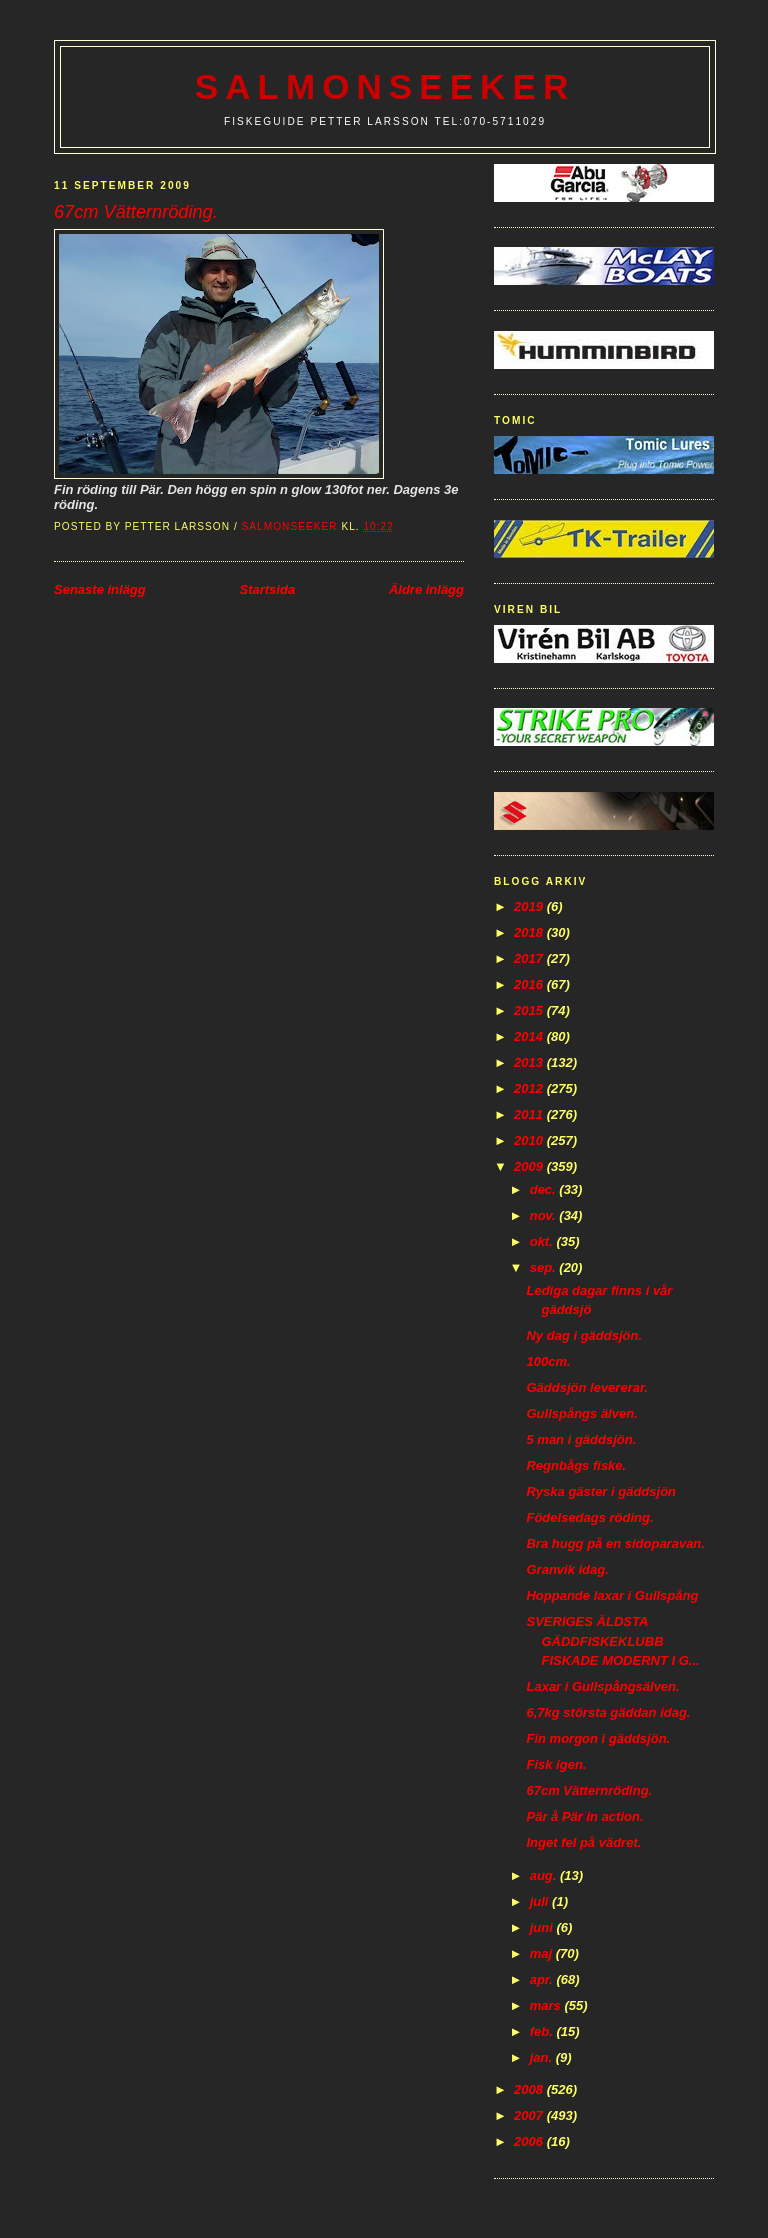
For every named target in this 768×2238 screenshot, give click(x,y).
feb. (543, 2031)
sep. (545, 1267)
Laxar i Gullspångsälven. (602, 1686)
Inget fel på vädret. (583, 1842)
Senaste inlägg (100, 589)
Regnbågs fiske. (576, 1465)
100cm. (548, 1361)
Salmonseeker (385, 86)
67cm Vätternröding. (589, 1790)
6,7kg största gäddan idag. (608, 1712)
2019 (530, 906)
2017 (530, 958)
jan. (543, 2057)
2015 (530, 1010)
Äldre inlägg (426, 589)
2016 (530, 984)
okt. (543, 1241)
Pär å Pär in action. (584, 1816)
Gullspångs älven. (581, 1413)
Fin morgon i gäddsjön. (598, 1738)
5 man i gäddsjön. (581, 1439)
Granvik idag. (567, 1569)
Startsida (267, 589)
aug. (545, 1875)
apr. (543, 1979)
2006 (530, 2141)
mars (547, 2005)
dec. (545, 1189)
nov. (545, 1215)
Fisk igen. (556, 1764)
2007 (530, 2115)
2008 (530, 2089)
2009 (530, 1166)
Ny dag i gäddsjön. (584, 1335)
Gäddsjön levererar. (586, 1387)
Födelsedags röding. (589, 1517)
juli (541, 1901)
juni (543, 1927)
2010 (530, 1140)
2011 (530, 1114)
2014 (530, 1036)
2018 (530, 932)
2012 (530, 1088)
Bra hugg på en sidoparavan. (615, 1543)
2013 (530, 1062)
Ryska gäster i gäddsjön (601, 1491)
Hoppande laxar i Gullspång (612, 1595)
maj (543, 1953)
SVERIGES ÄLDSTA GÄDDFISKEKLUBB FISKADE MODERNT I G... (612, 1641)
